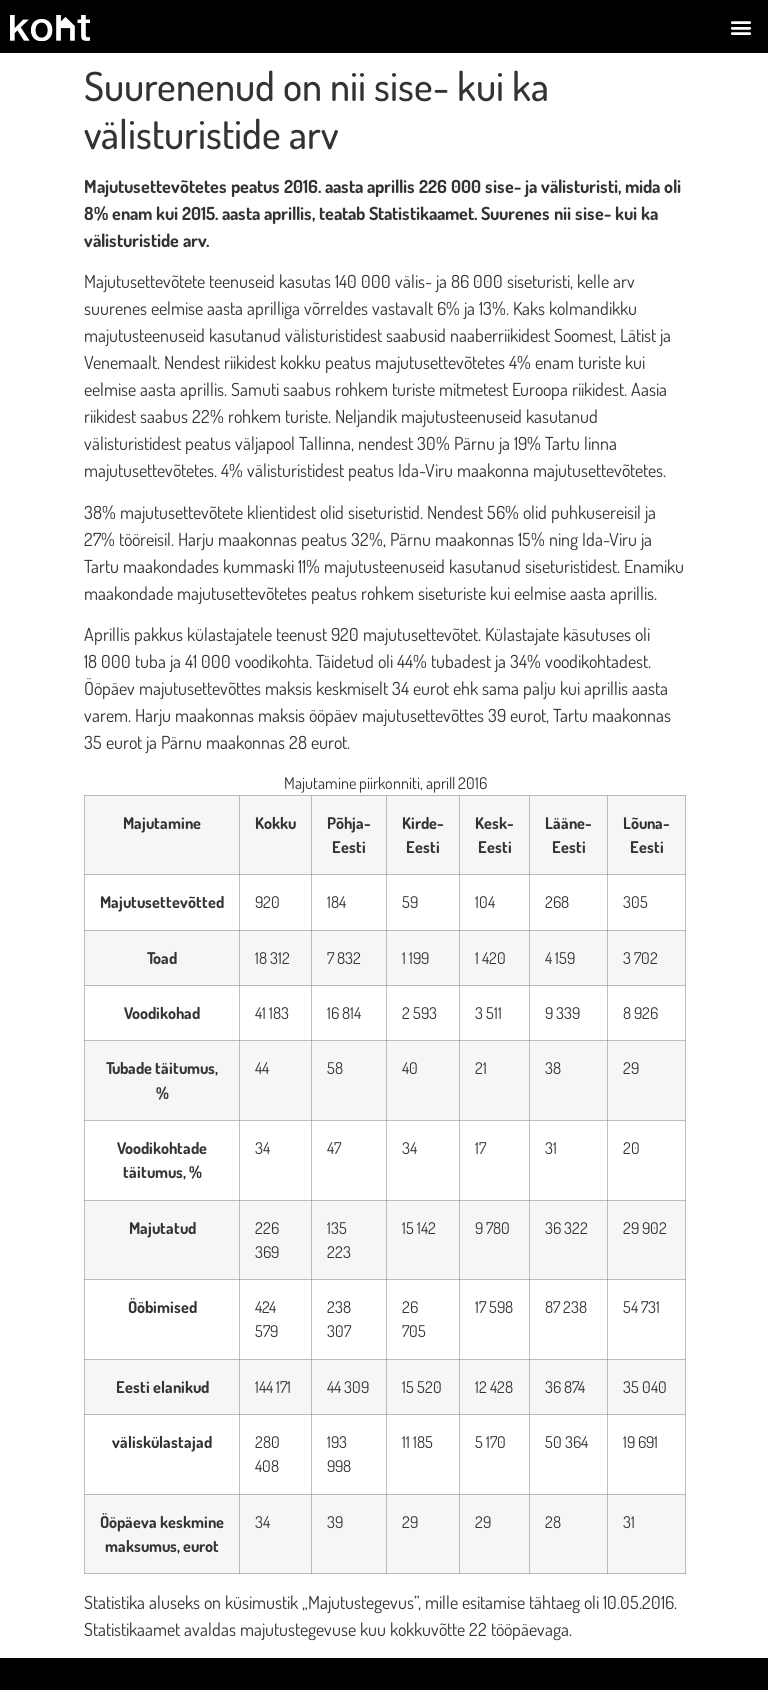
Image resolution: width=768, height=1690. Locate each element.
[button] (741, 26)
